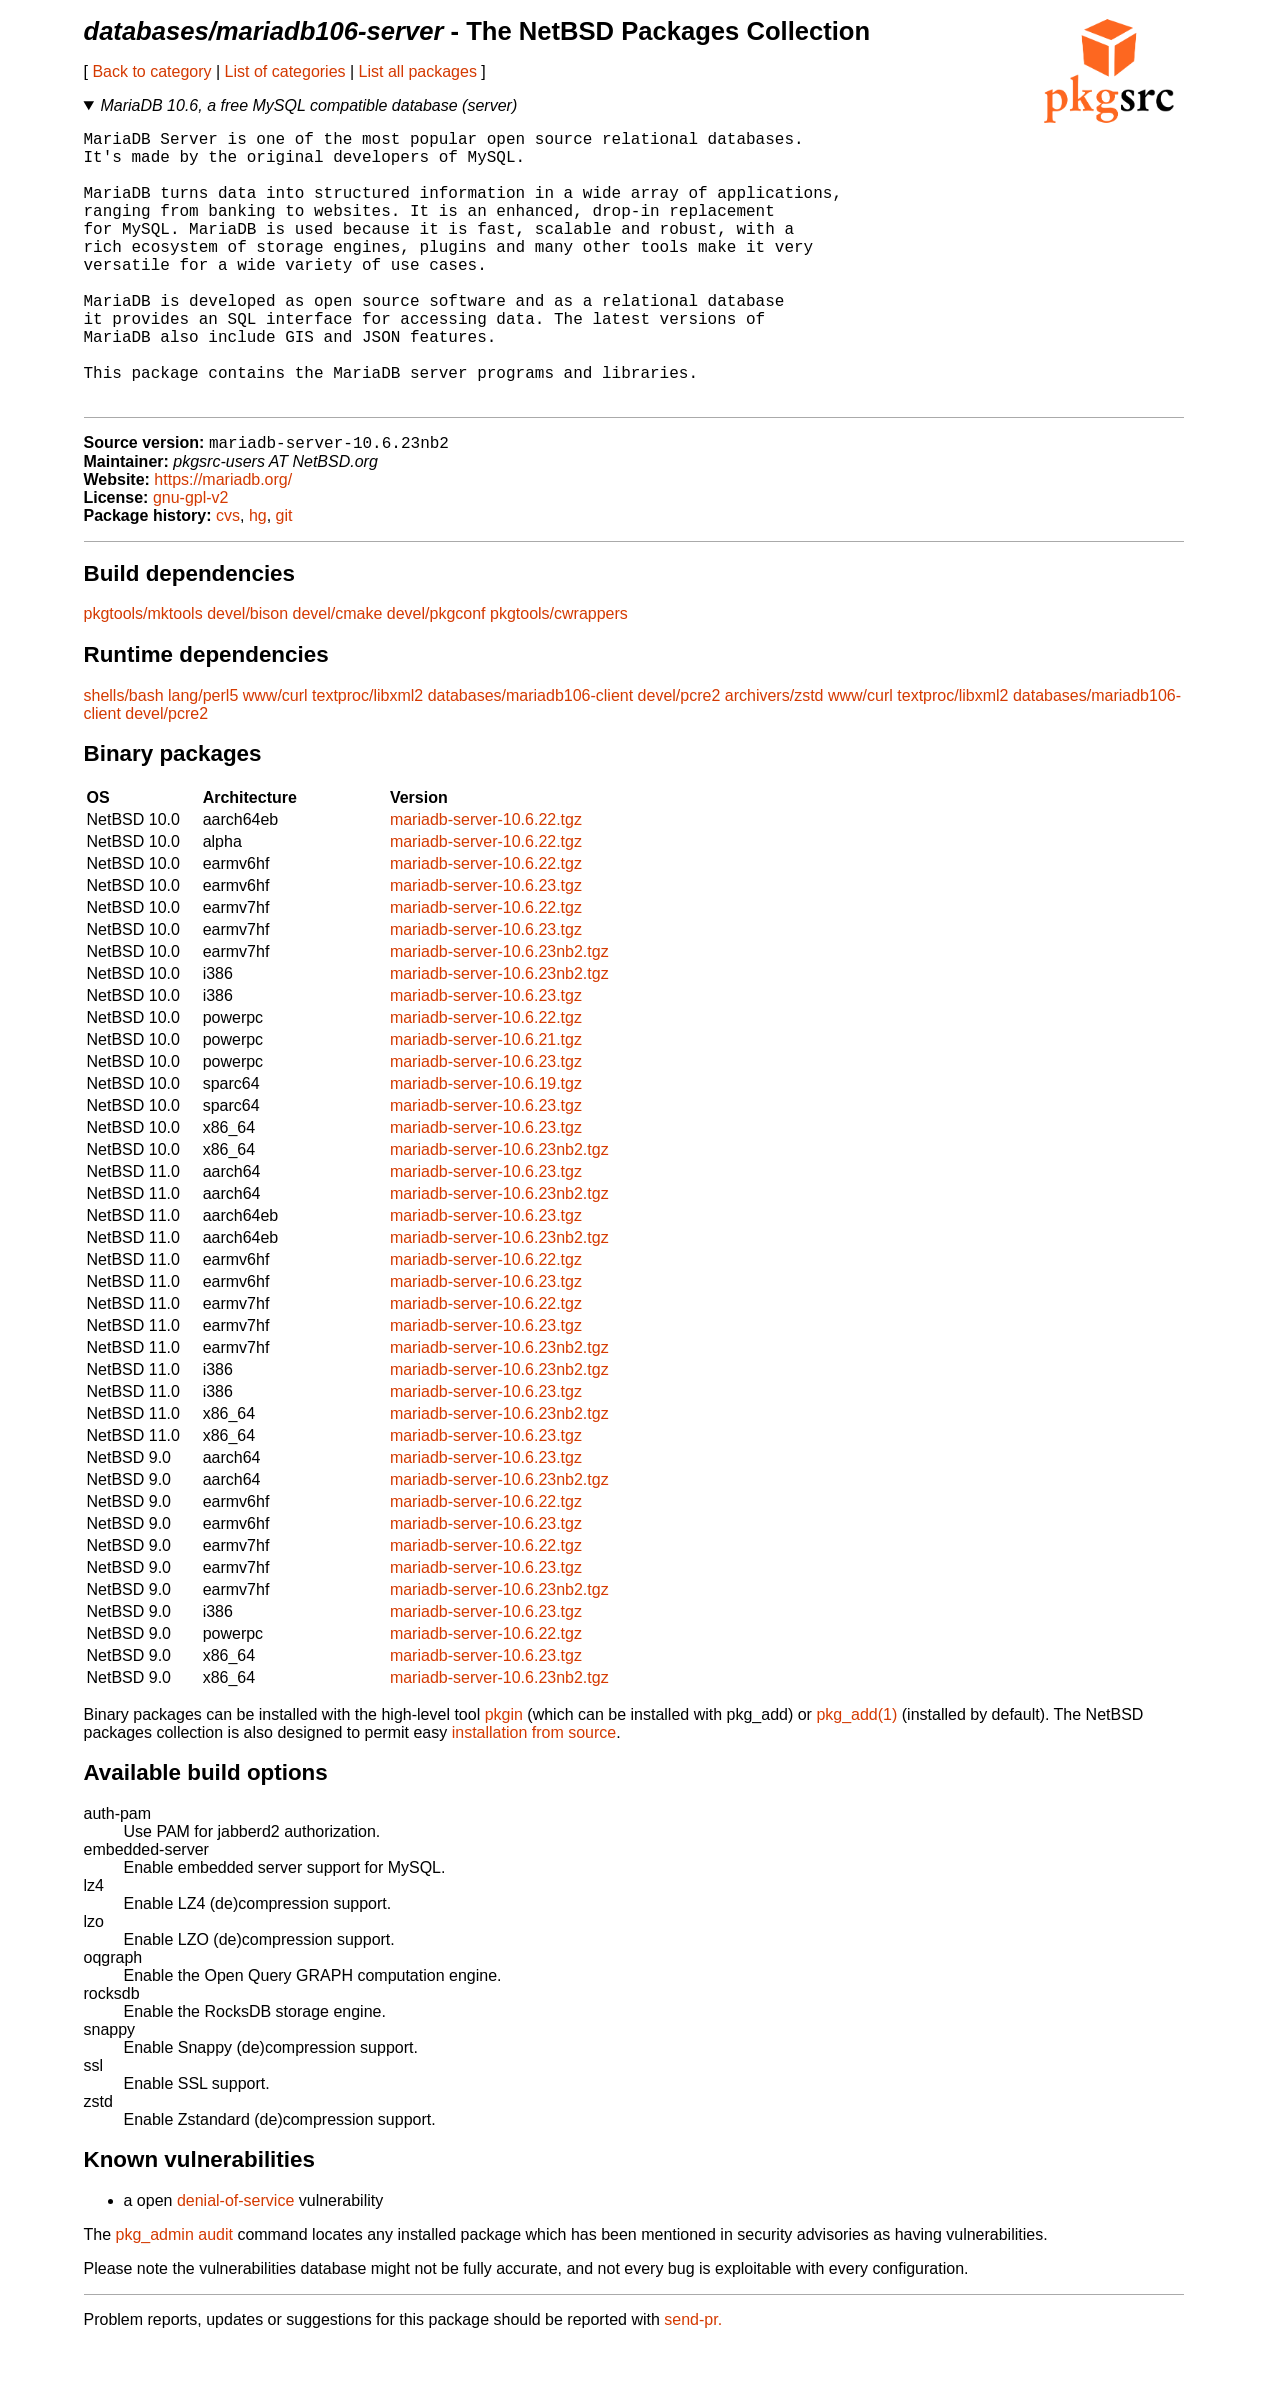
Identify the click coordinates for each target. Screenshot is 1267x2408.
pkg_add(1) (856, 1777)
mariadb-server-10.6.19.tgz (486, 1146)
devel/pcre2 (679, 758)
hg (258, 578)
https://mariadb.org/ (223, 542)
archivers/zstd (774, 758)
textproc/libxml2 (367, 758)
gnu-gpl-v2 (191, 560)
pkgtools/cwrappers (559, 676)
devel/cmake (338, 676)
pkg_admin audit (174, 2297)
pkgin (504, 1777)
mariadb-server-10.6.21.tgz (486, 1102)
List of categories (285, 71)
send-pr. (693, 2382)
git (284, 578)
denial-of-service (235, 2263)
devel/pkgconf (436, 676)
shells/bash (124, 758)
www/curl (275, 758)
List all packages (418, 71)
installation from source (534, 1795)
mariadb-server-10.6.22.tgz (486, 882)
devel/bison (247, 676)
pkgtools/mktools (143, 676)
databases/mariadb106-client (530, 758)
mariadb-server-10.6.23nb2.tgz (499, 1014)
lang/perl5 (203, 758)
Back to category (151, 71)
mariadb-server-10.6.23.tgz (486, 948)
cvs (228, 578)
